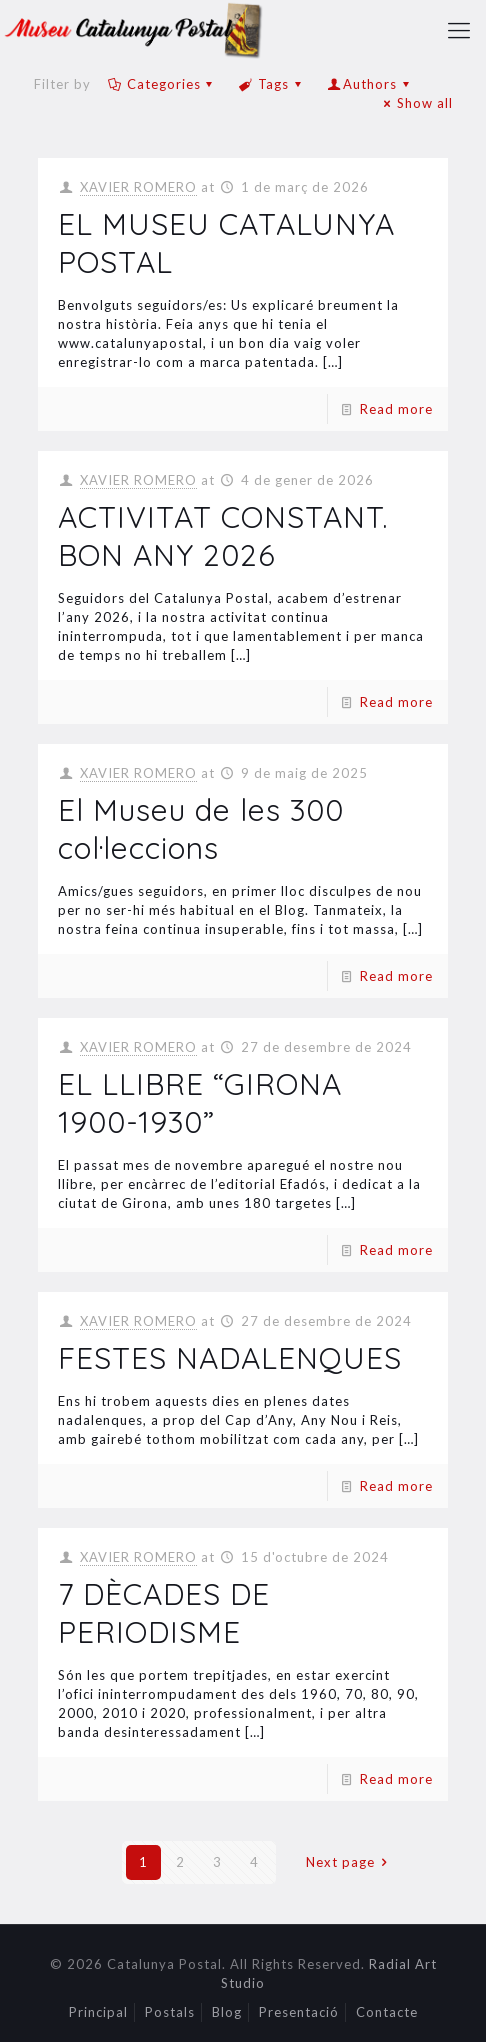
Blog (227, 2012)
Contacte (387, 2012)
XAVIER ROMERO (138, 187)
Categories (162, 84)
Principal (98, 2012)
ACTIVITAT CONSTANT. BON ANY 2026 (223, 536)
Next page (349, 1862)
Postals (170, 2012)
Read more (396, 409)
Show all (415, 103)
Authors (370, 84)
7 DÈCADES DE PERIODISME (164, 1613)
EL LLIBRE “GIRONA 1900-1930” (200, 1103)
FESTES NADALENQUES (230, 1358)
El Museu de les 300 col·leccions (201, 829)
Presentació (299, 2012)
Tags (272, 84)
